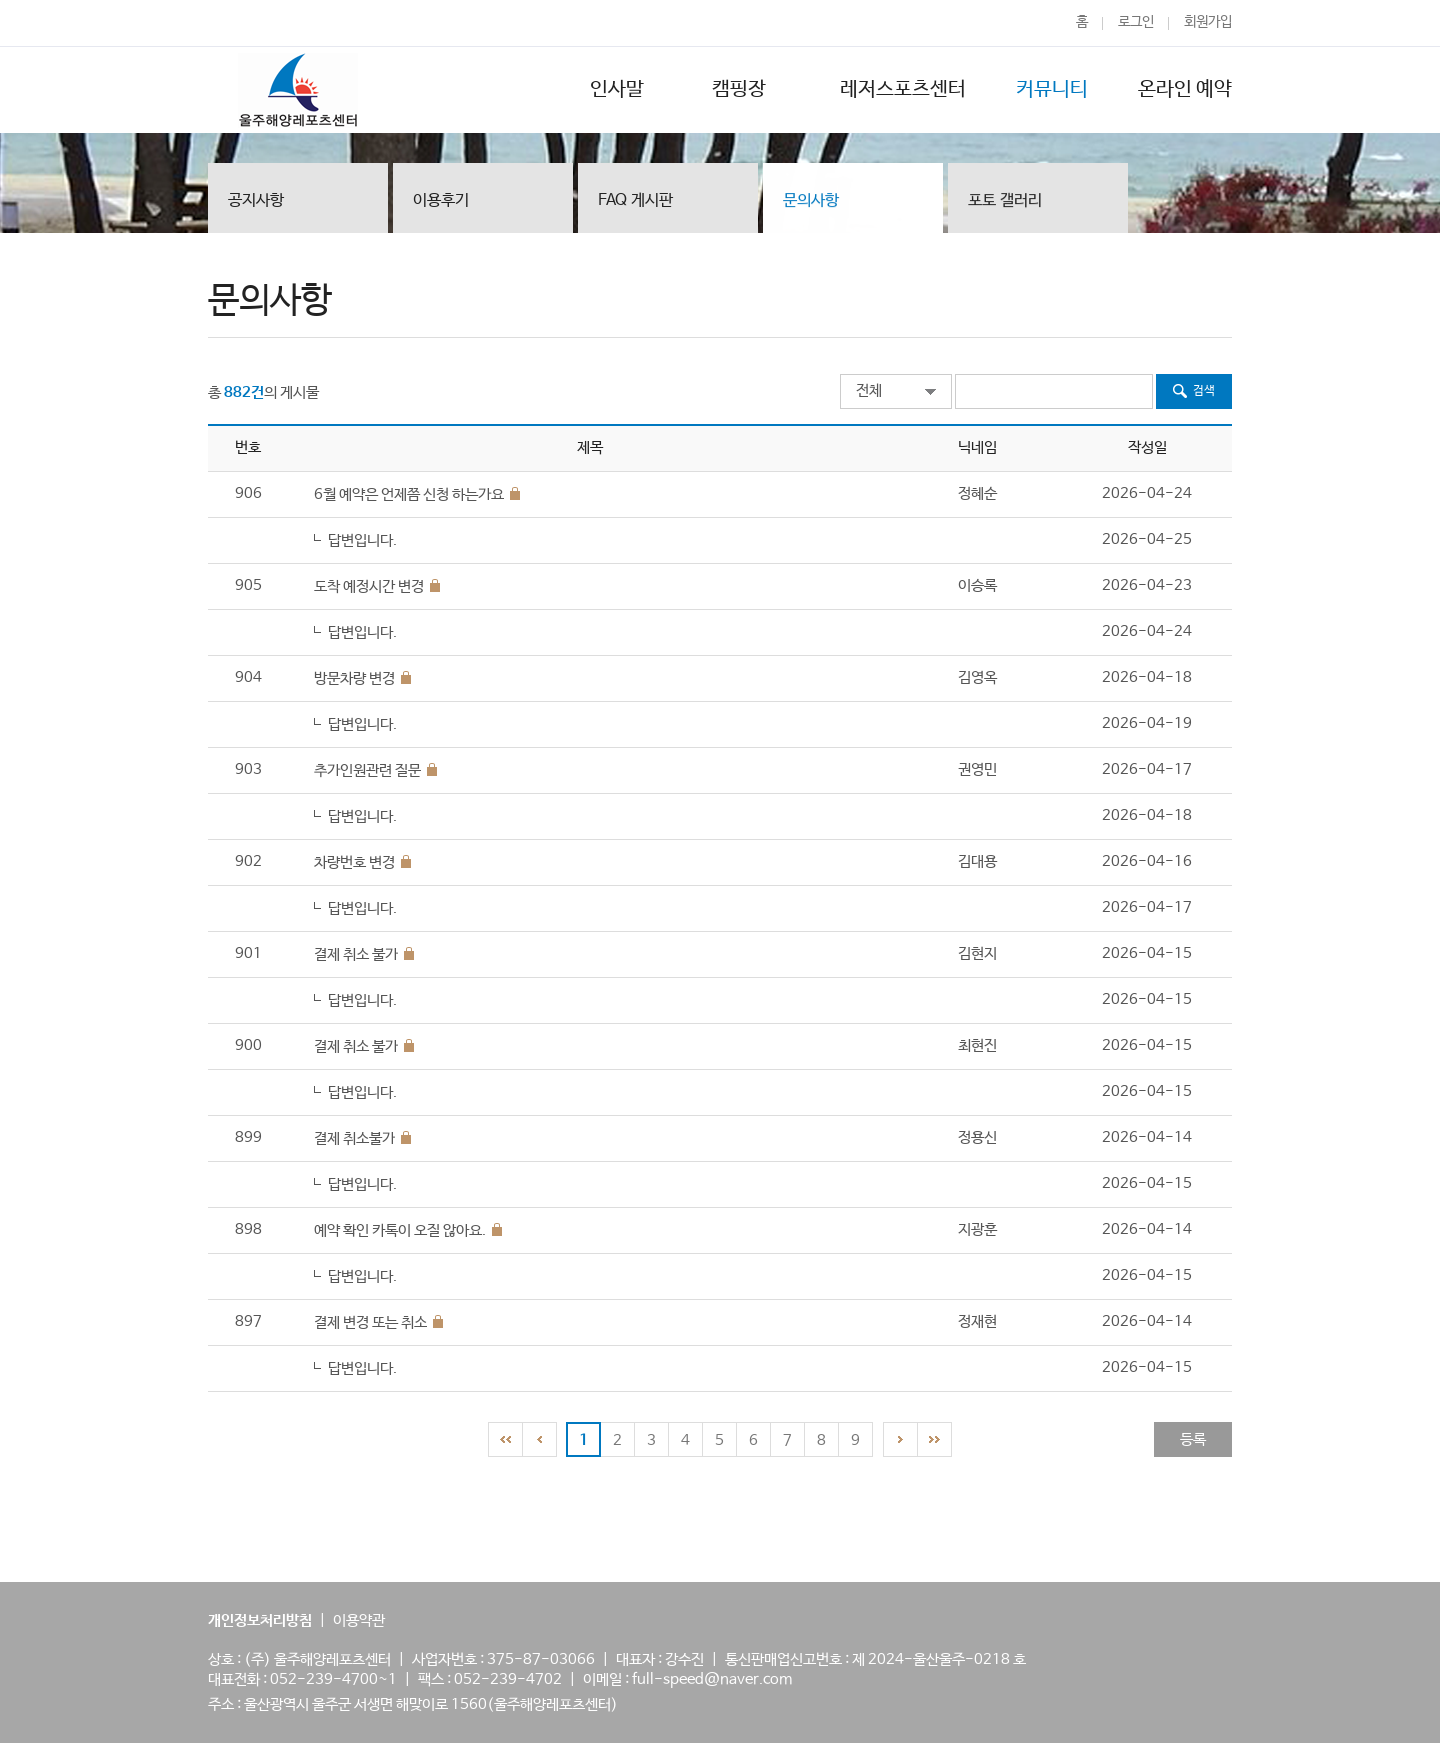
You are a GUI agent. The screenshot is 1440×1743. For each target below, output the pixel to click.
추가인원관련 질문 (367, 770)
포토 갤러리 (1005, 202)
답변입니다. (362, 540)
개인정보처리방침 (260, 1620)
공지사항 (256, 200)
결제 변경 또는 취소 (370, 1322)
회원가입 (1208, 22)
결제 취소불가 (354, 1138)
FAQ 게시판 (635, 200)
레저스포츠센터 (903, 89)
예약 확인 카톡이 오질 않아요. (400, 1230)
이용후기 (441, 200)
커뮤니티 (1052, 89)
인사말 (617, 89)
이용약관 (359, 1620)
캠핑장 (742, 89)
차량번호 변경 (354, 862)
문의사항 (811, 202)
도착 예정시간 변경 (369, 586)
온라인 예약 (1185, 89)
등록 (1193, 1439)
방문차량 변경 (354, 678)
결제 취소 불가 (356, 954)
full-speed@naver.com (712, 1679)
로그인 (1136, 22)
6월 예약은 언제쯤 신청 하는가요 (409, 494)
